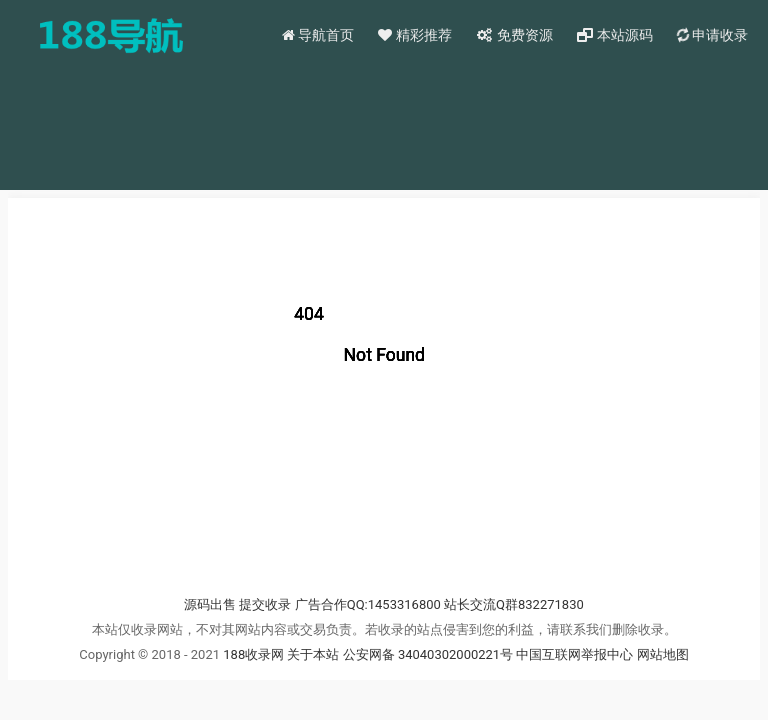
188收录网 (253, 654)
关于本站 (313, 654)
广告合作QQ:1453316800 (368, 604)
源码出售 (210, 604)
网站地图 (663, 654)
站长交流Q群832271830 (514, 604)
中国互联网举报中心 (576, 654)
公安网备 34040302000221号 (430, 654)
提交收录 (265, 604)
